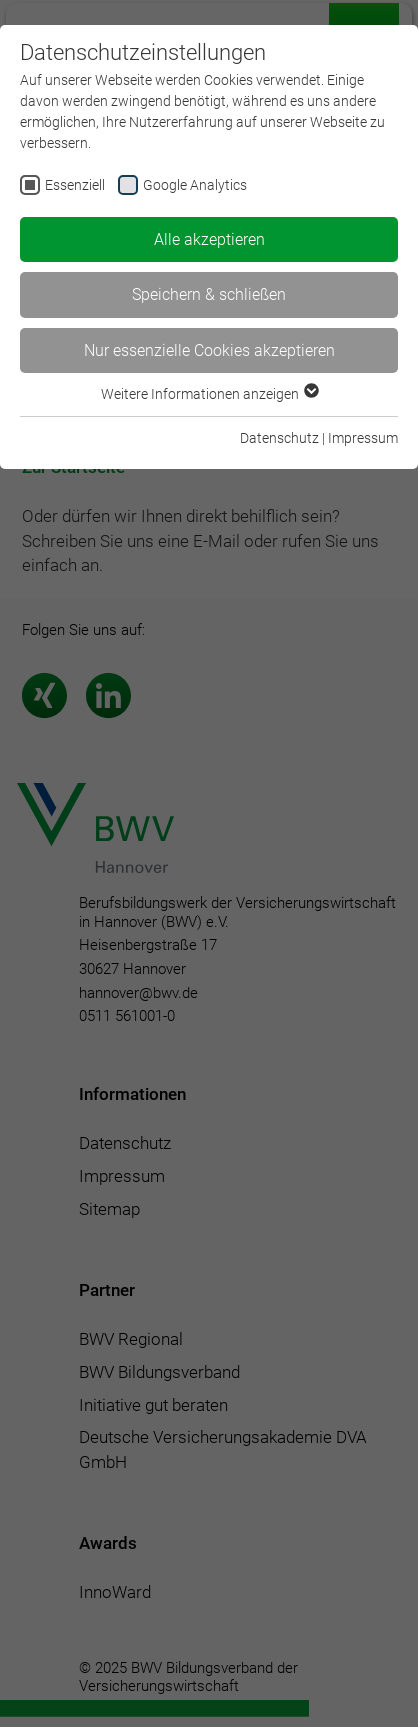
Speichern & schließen (209, 294)
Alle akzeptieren (209, 239)
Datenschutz (279, 438)
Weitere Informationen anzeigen (209, 394)
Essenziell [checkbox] (75, 185)
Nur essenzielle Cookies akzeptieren (209, 350)
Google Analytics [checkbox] (195, 185)
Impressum (363, 438)
